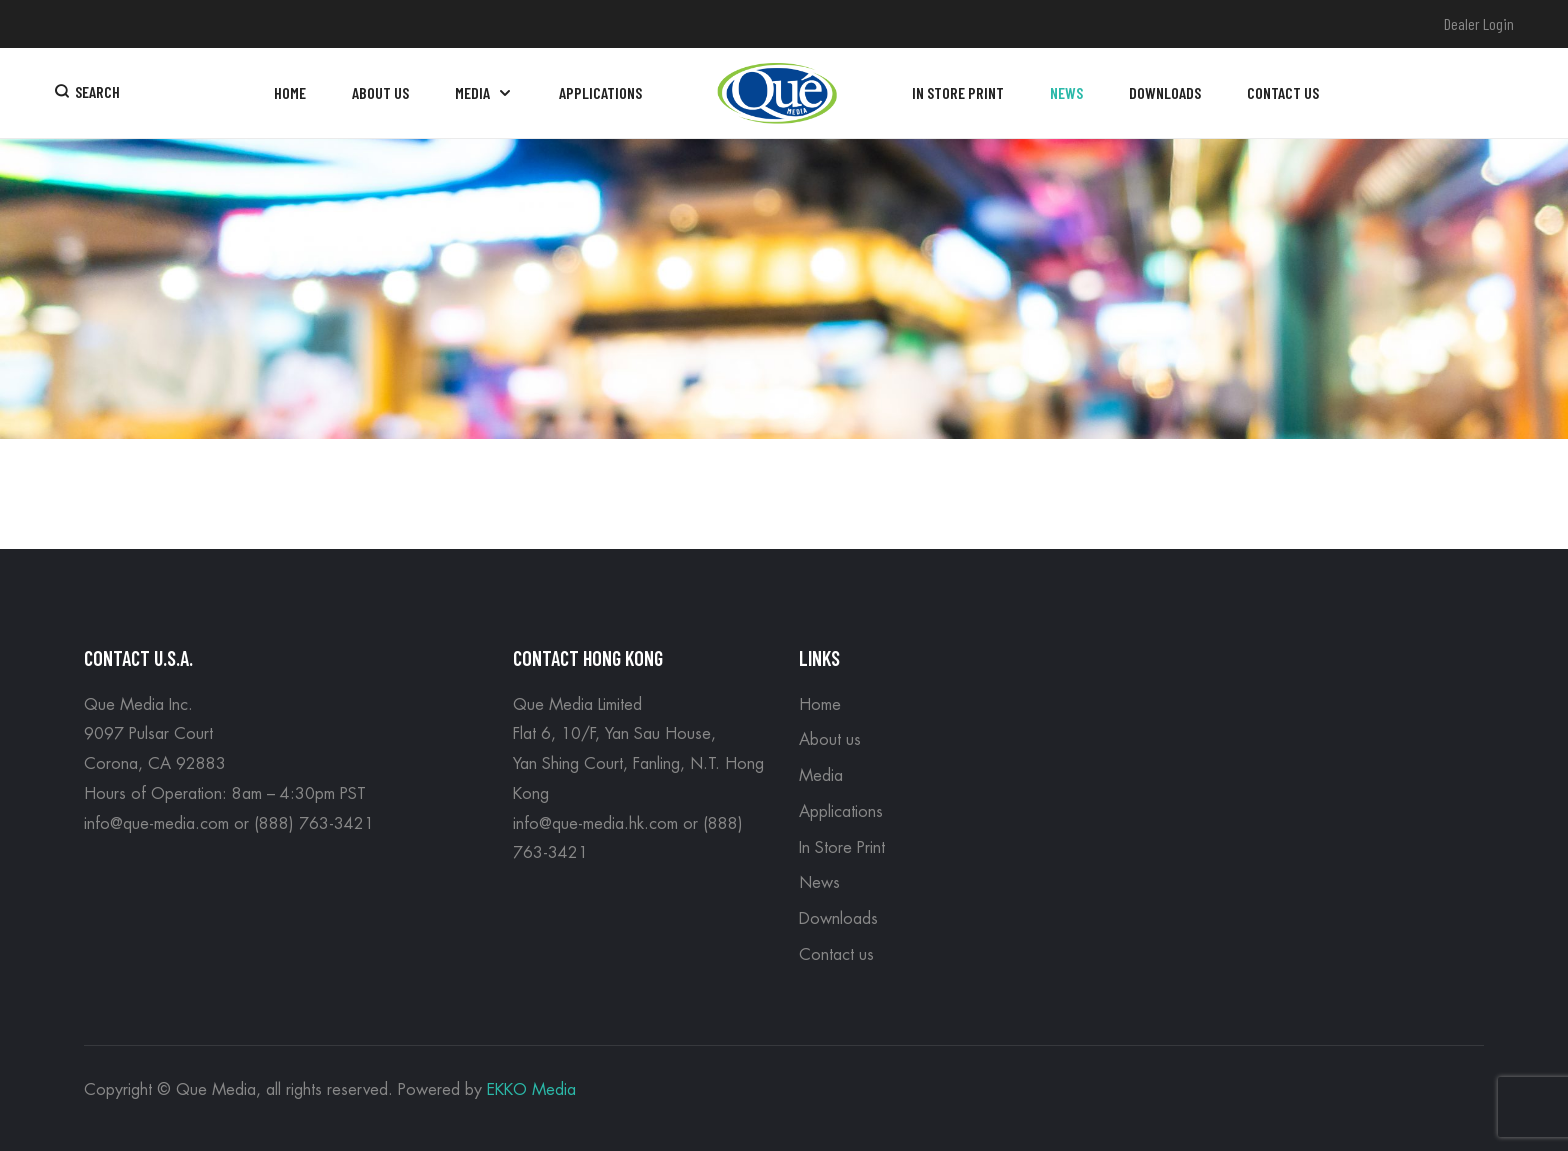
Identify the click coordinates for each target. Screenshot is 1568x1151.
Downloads (838, 919)
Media (821, 776)
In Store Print (842, 848)
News (819, 883)
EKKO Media (531, 1090)
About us (830, 740)
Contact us (836, 955)
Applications (841, 812)
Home (820, 705)
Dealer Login (1479, 23)
